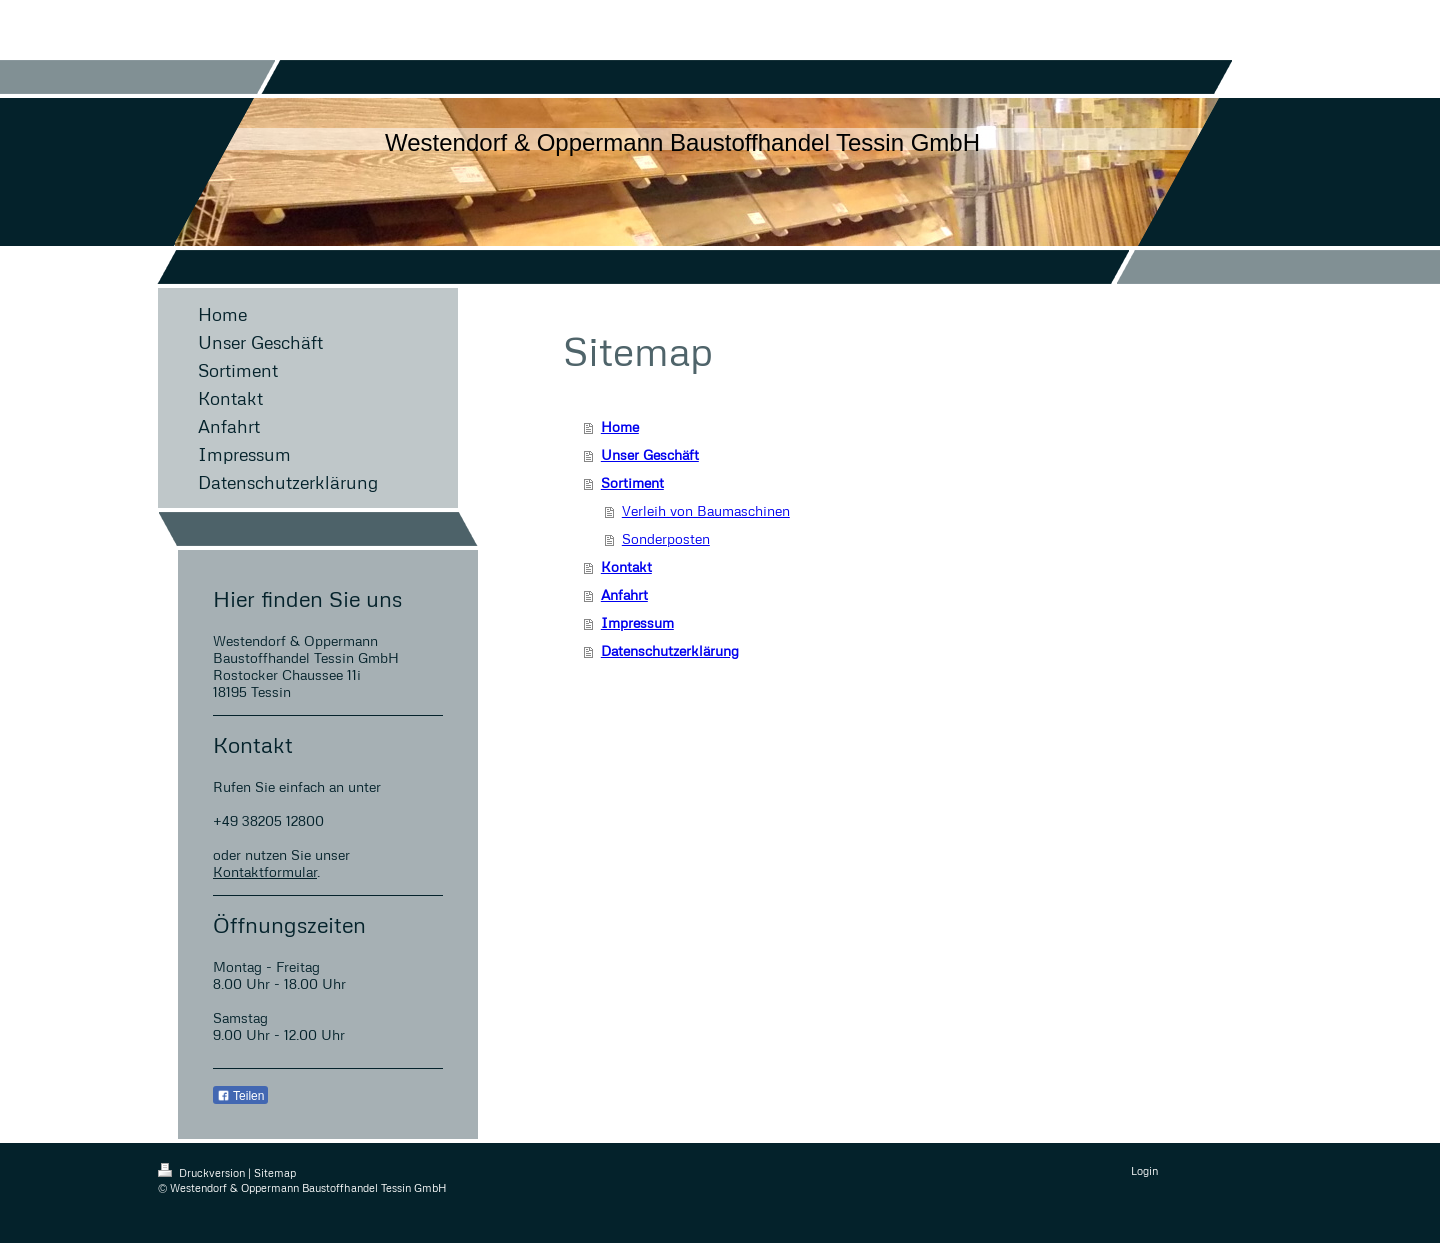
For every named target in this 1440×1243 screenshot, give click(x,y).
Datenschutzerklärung (670, 650)
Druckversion (203, 1172)
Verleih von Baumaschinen (706, 510)
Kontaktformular (265, 871)
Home (620, 426)
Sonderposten (666, 538)
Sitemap (275, 1172)
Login (1144, 1170)
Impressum (637, 622)
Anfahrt (624, 594)
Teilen (240, 1096)
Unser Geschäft (650, 454)
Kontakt (626, 566)
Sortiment (632, 482)
